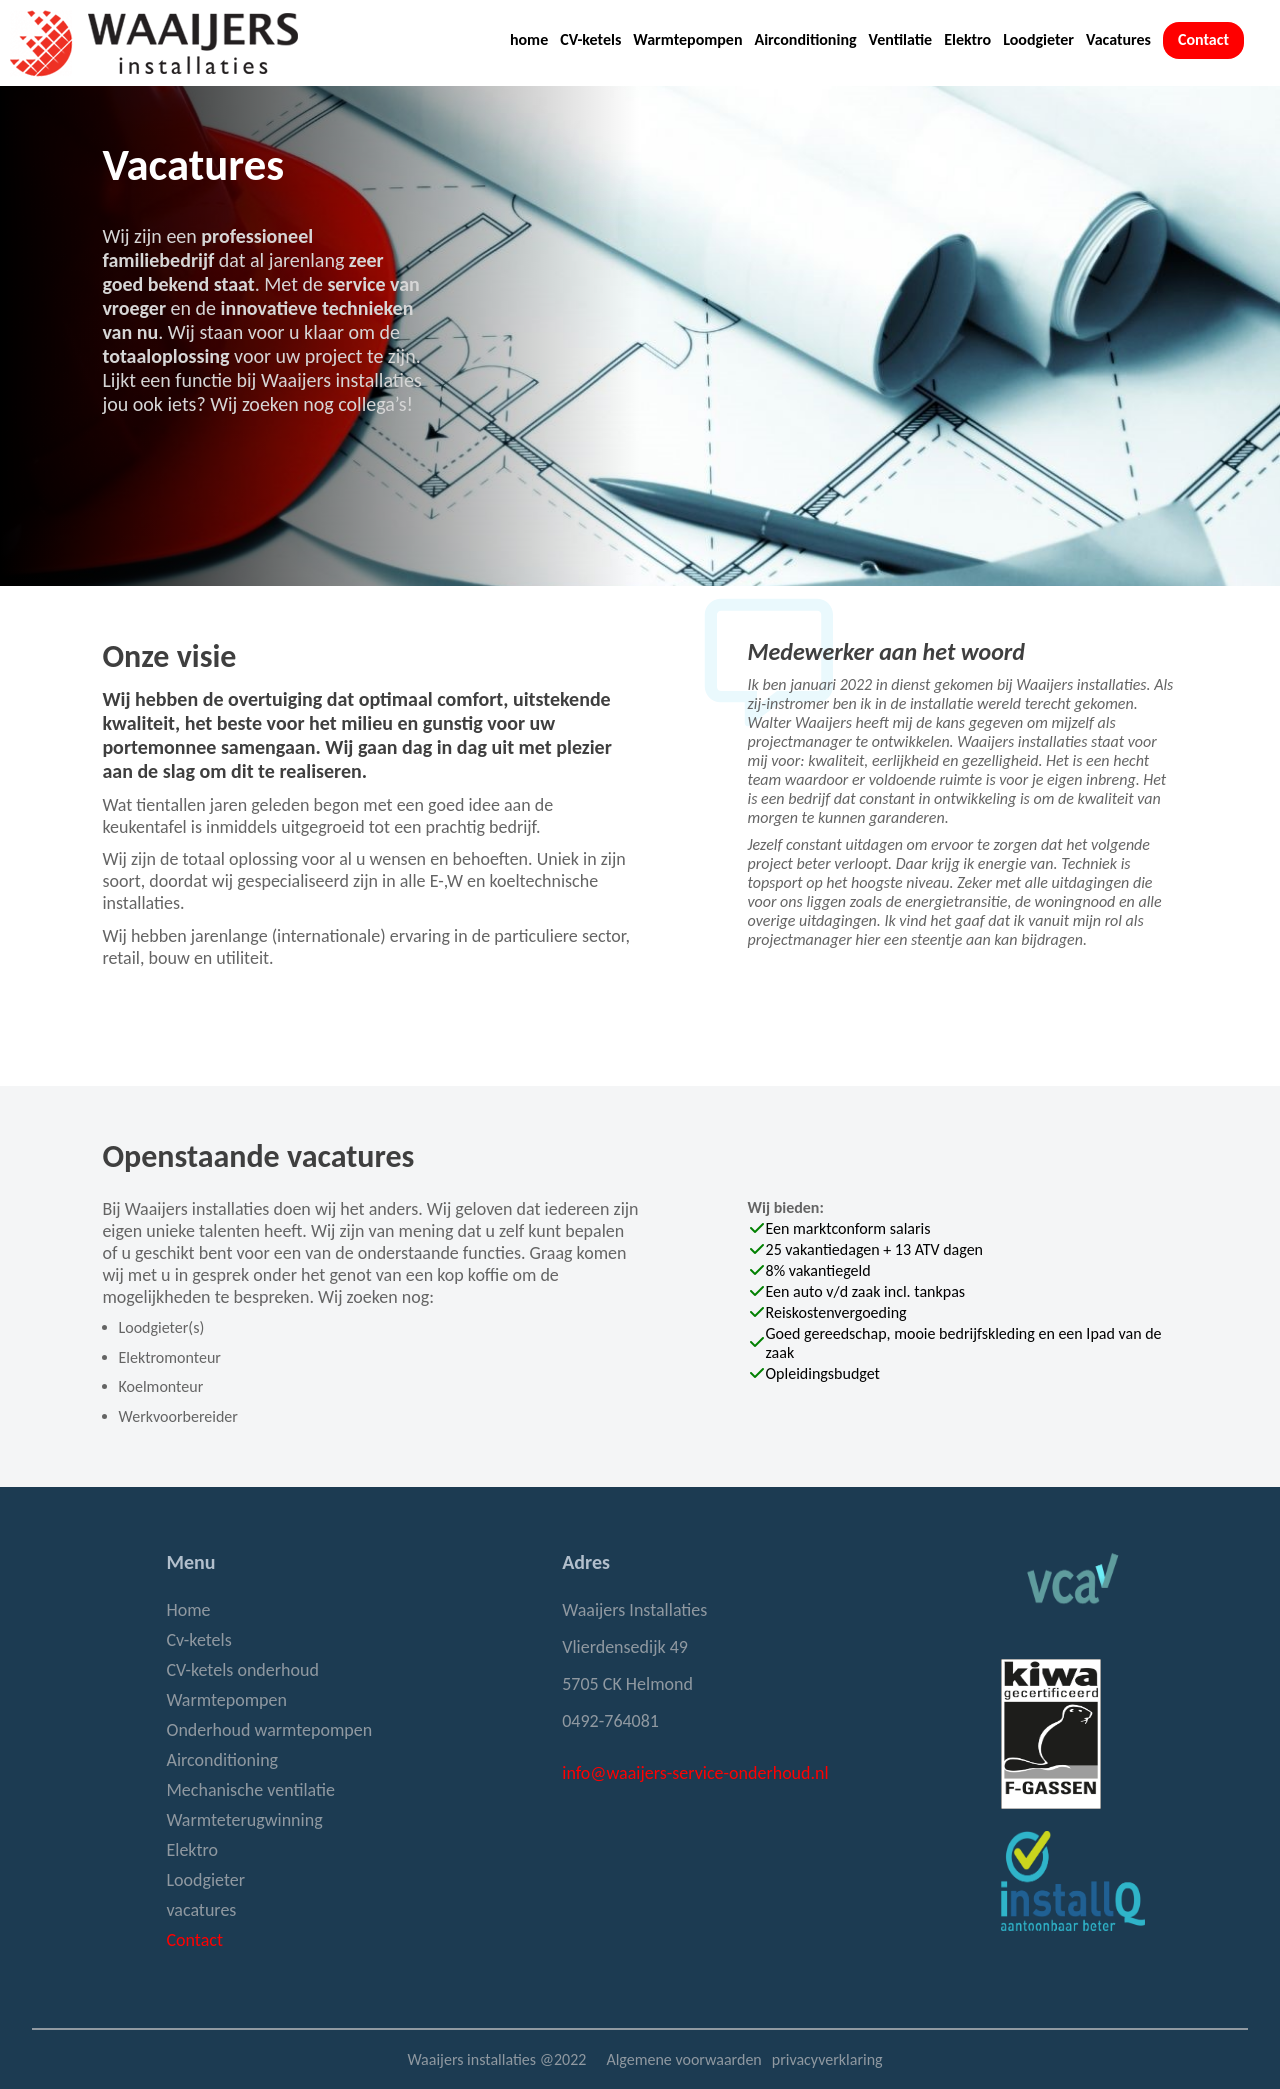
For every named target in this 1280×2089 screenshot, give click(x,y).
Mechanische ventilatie (250, 1790)
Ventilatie (901, 39)
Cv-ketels (198, 1640)
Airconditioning (805, 39)
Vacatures (1118, 39)
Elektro (967, 39)
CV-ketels (590, 39)
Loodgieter (1038, 39)
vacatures (201, 1910)
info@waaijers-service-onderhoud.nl (695, 1773)
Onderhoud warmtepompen (269, 1730)
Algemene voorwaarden (683, 2059)
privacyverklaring (827, 2059)
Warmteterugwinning (244, 1820)
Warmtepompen (687, 39)
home (529, 39)
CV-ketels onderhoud (242, 1670)
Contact (1203, 39)
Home (188, 1610)
